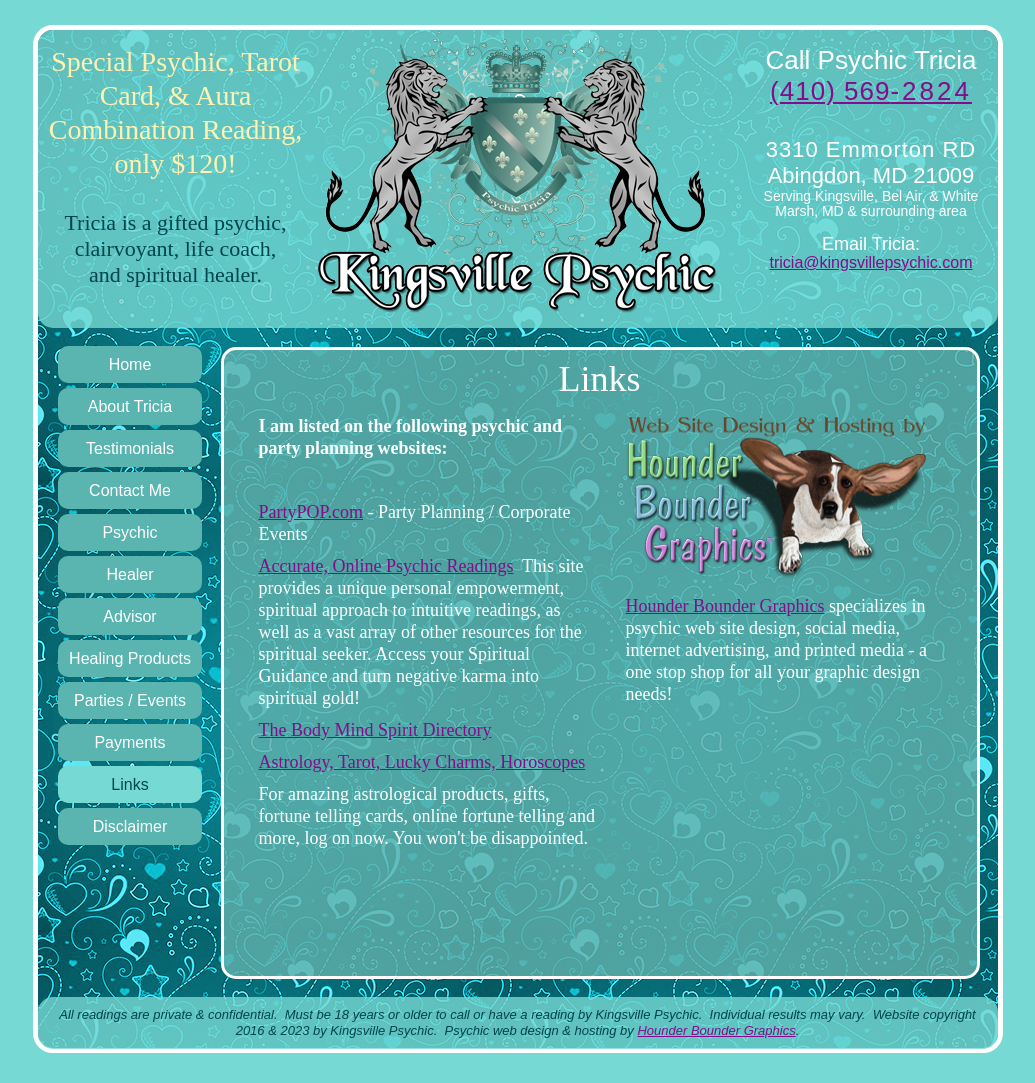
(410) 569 (871, 91)
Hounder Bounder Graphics (725, 606)
